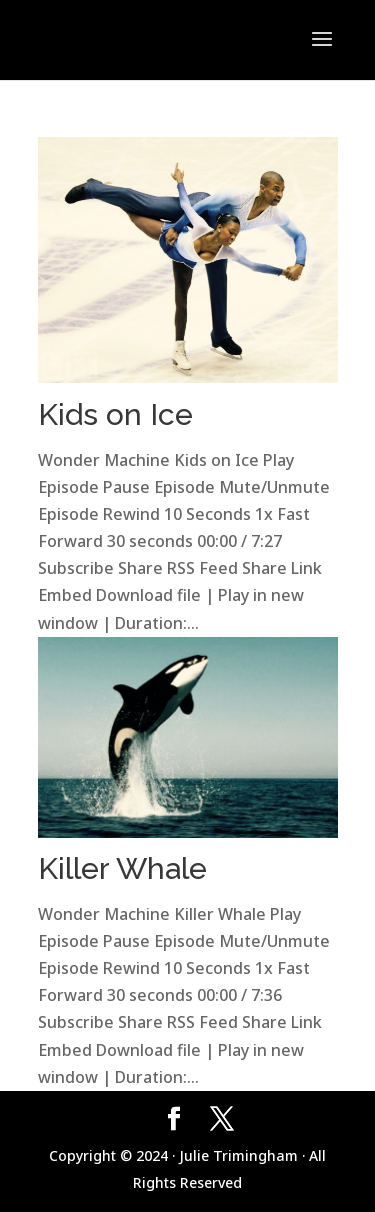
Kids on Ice (115, 414)
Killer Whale (122, 868)
